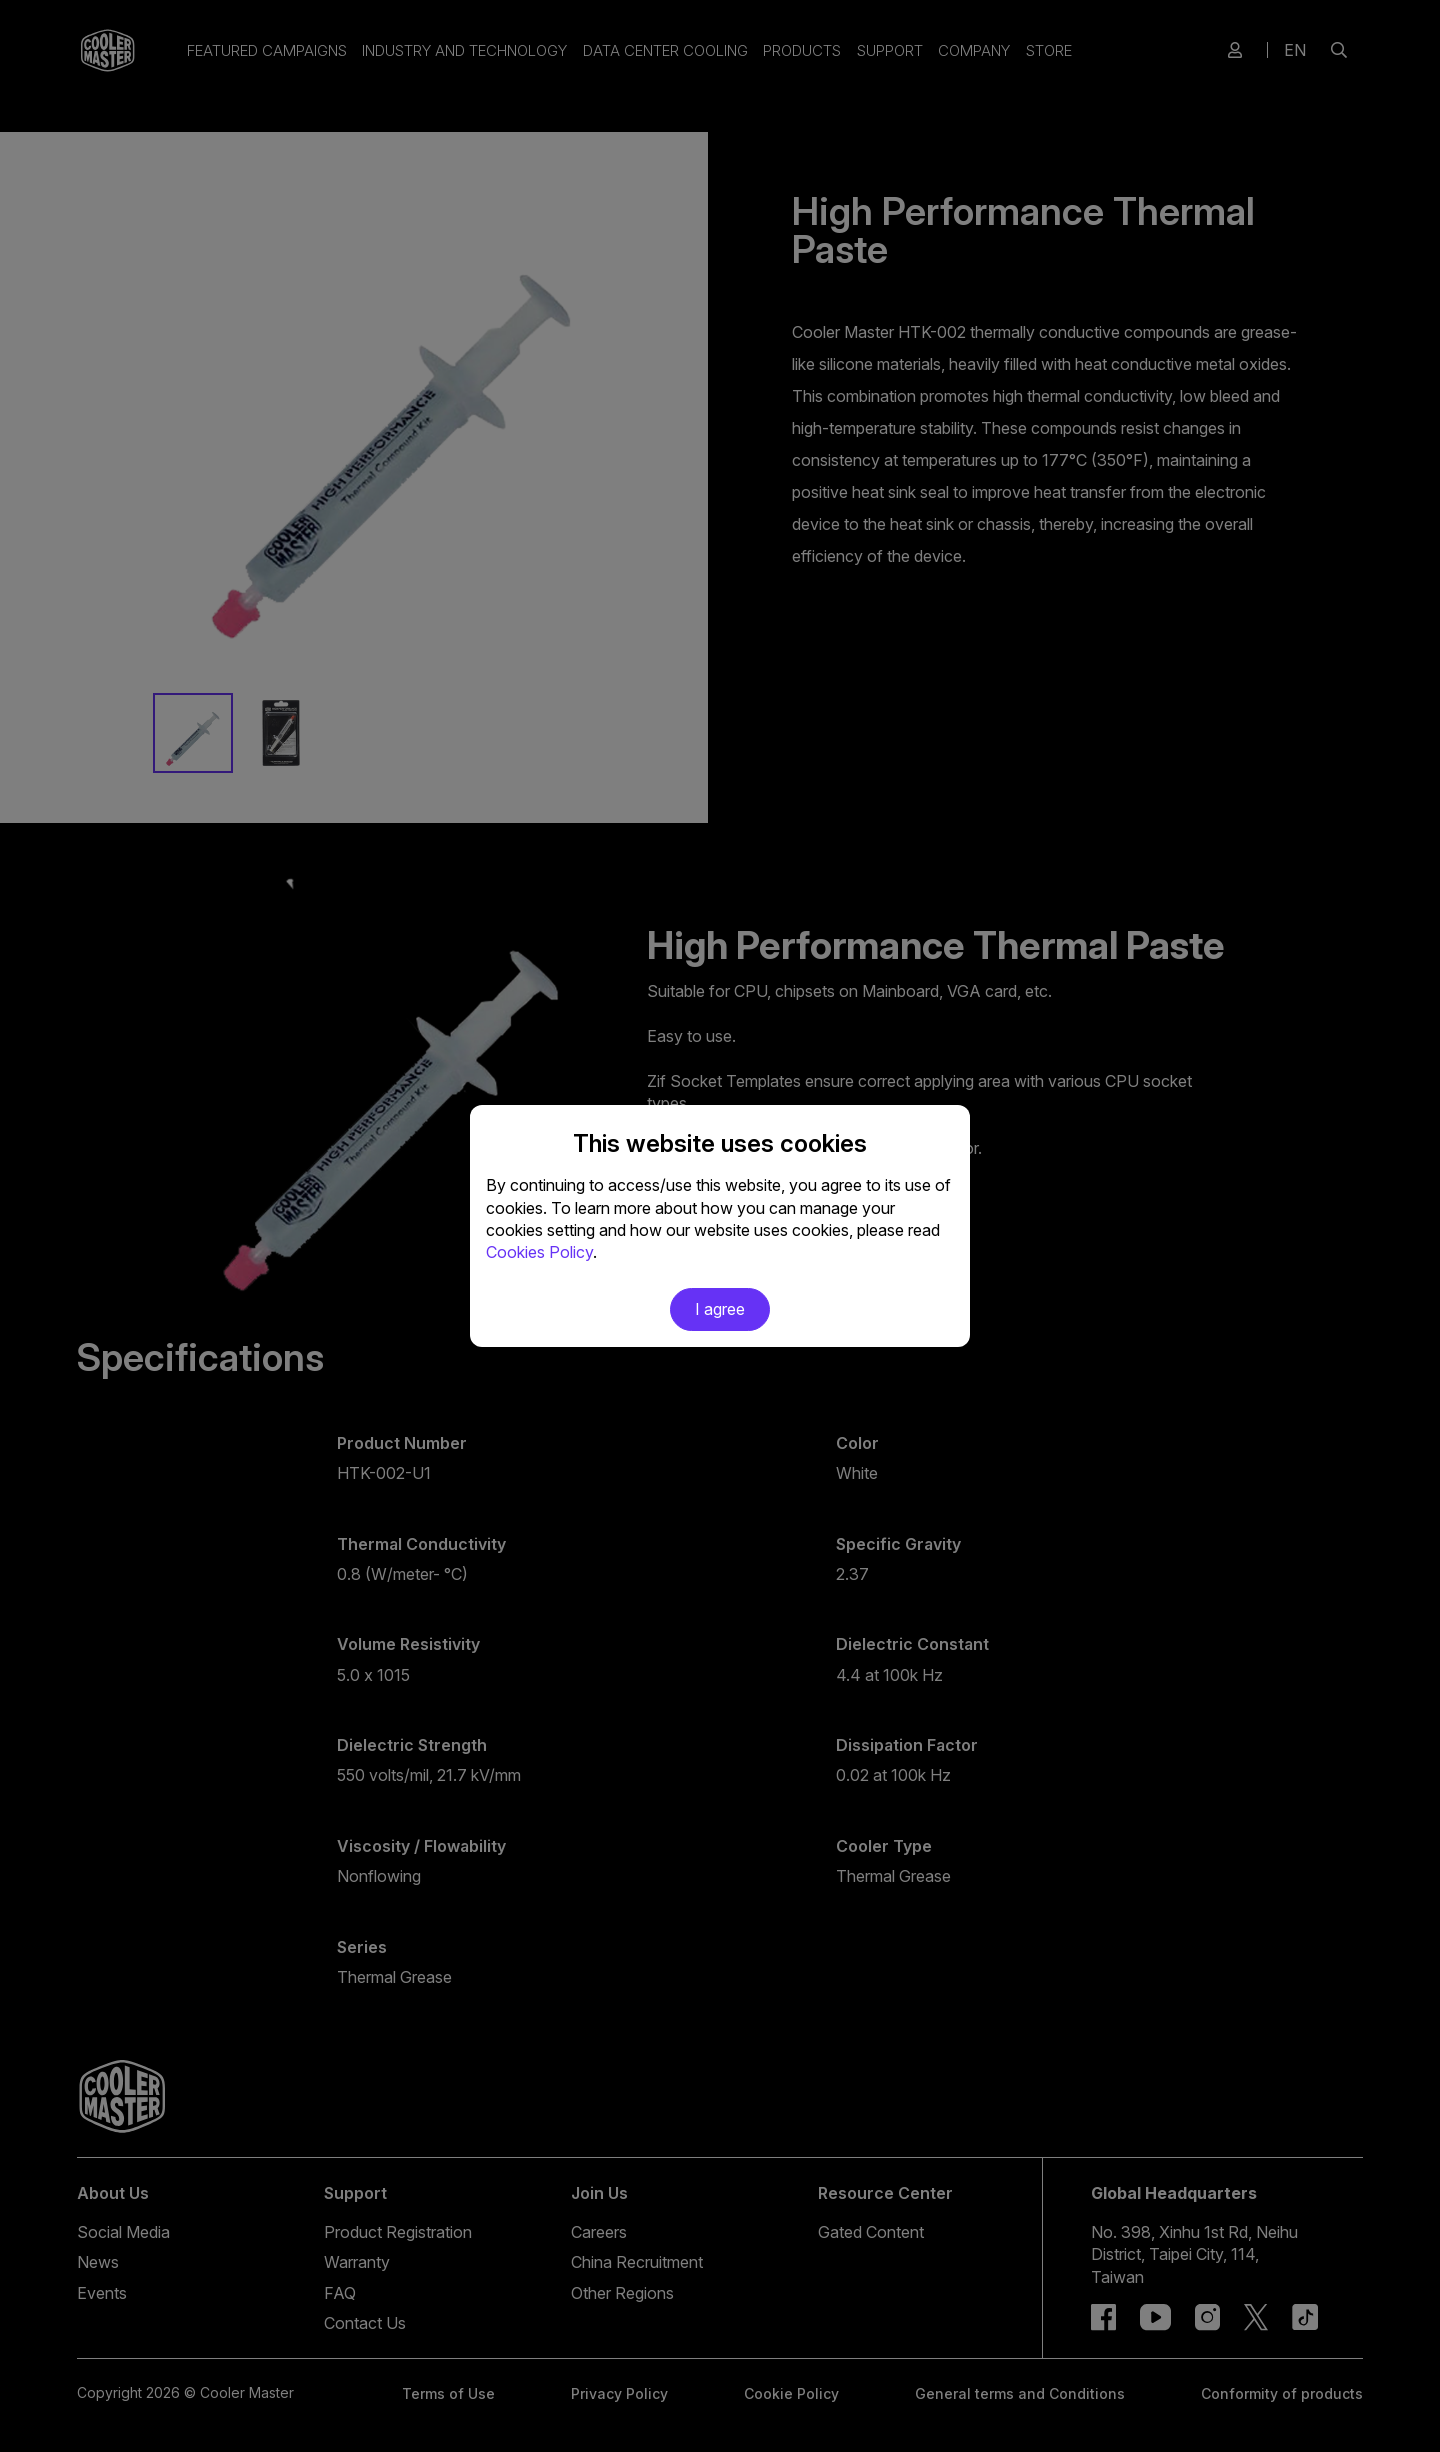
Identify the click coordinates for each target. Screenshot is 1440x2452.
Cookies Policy (539, 1252)
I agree (720, 1309)
